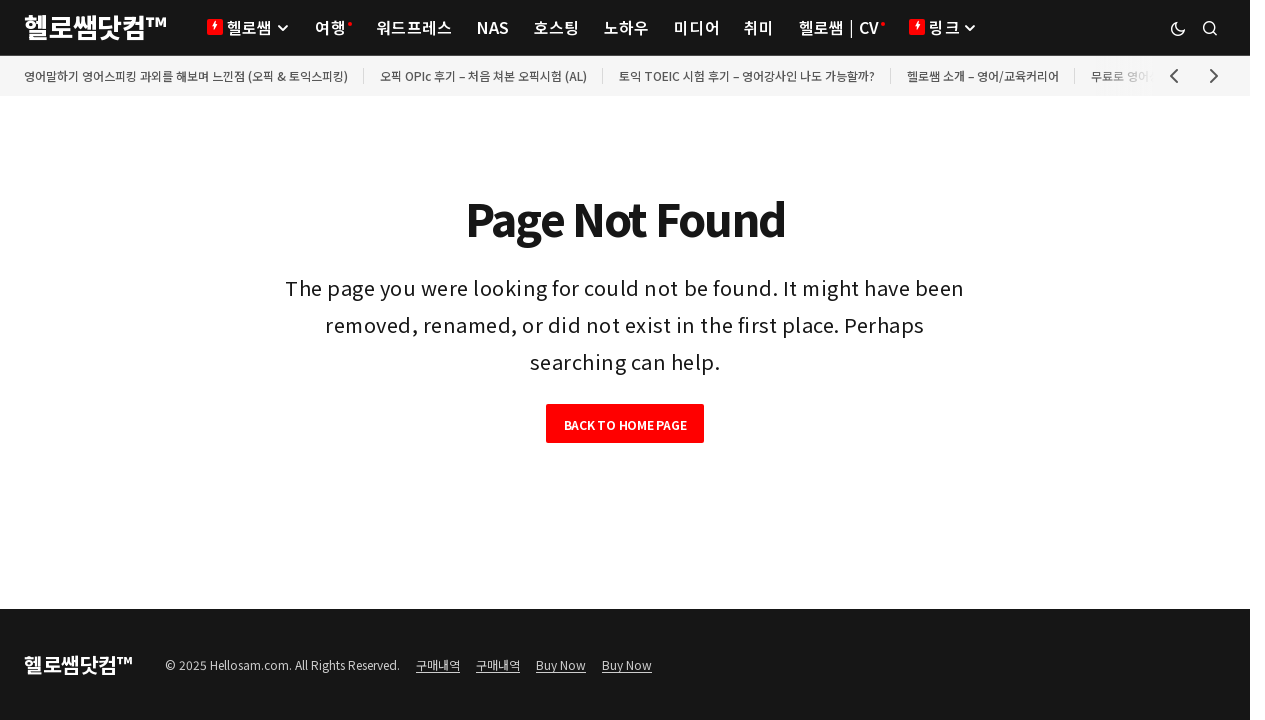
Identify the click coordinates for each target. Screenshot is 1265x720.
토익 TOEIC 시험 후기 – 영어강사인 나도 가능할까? (747, 75)
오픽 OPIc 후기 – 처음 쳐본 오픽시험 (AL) (483, 75)
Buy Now (561, 664)
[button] (1178, 28)
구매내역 (438, 664)
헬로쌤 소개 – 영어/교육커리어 (983, 75)
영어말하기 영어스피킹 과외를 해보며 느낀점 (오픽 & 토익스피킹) (186, 75)
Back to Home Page (625, 424)
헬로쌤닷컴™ (95, 26)
